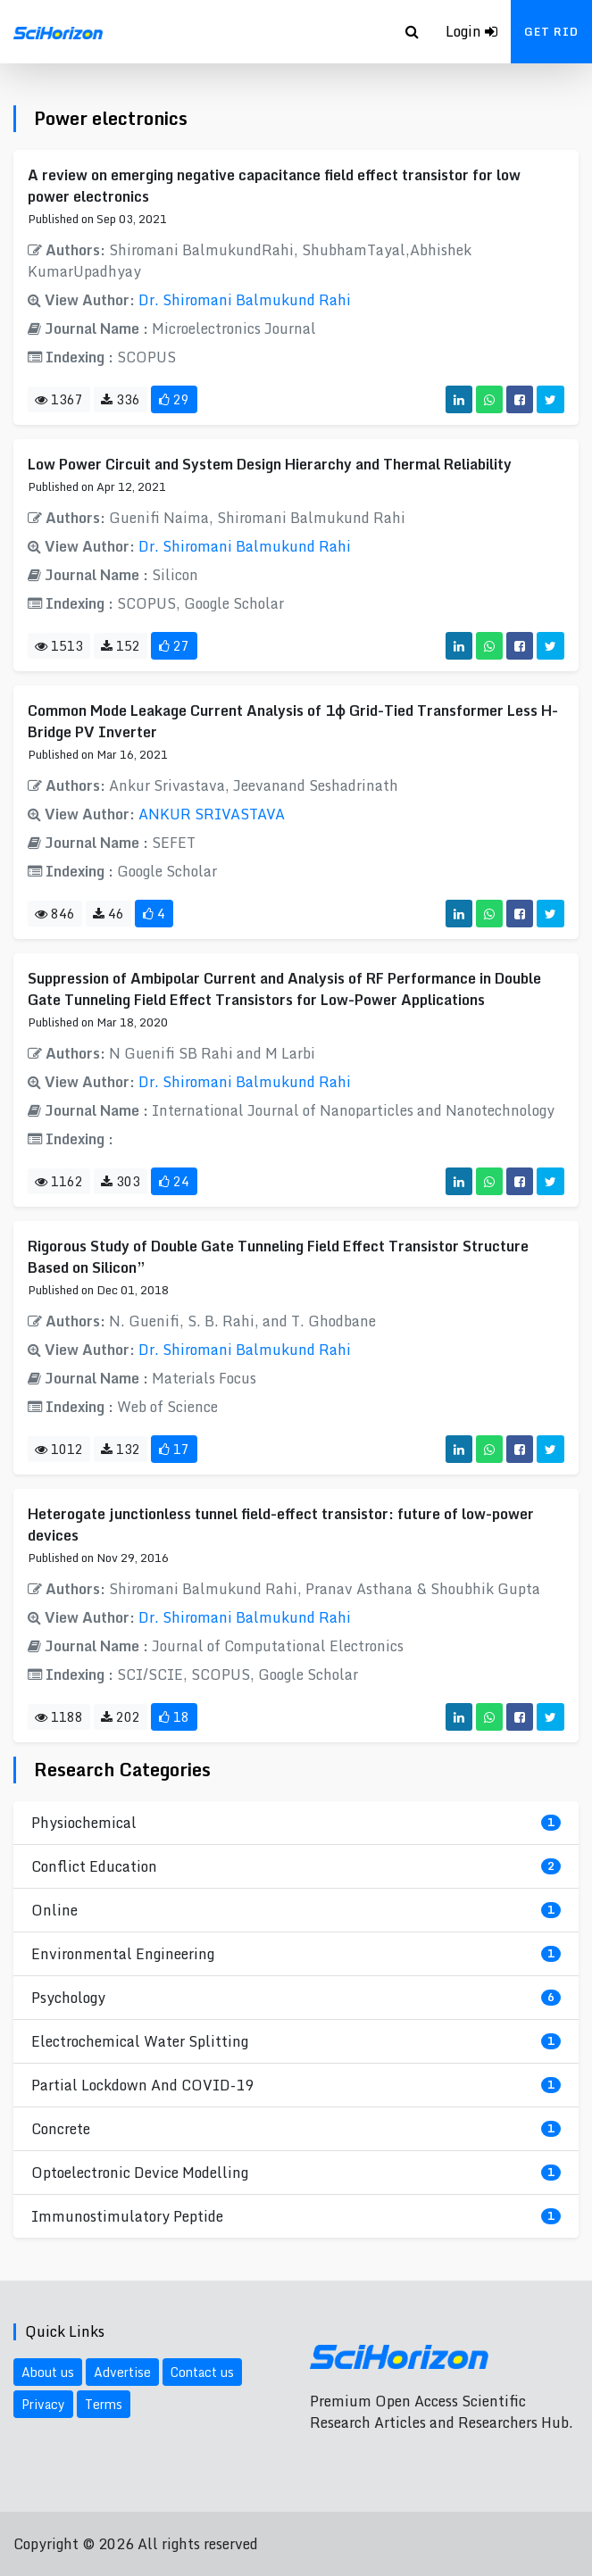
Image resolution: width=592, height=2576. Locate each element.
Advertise (122, 2372)
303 (120, 1181)
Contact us (202, 2372)
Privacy (43, 2404)
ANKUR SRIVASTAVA (211, 814)
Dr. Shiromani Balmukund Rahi (244, 300)
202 (120, 1717)
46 (108, 913)
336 (120, 399)
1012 (59, 1449)
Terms (103, 2404)
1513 (59, 646)
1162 (59, 1181)
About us (47, 2372)
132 (120, 1449)
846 (55, 913)
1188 (59, 1717)
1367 (59, 399)
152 (120, 646)
